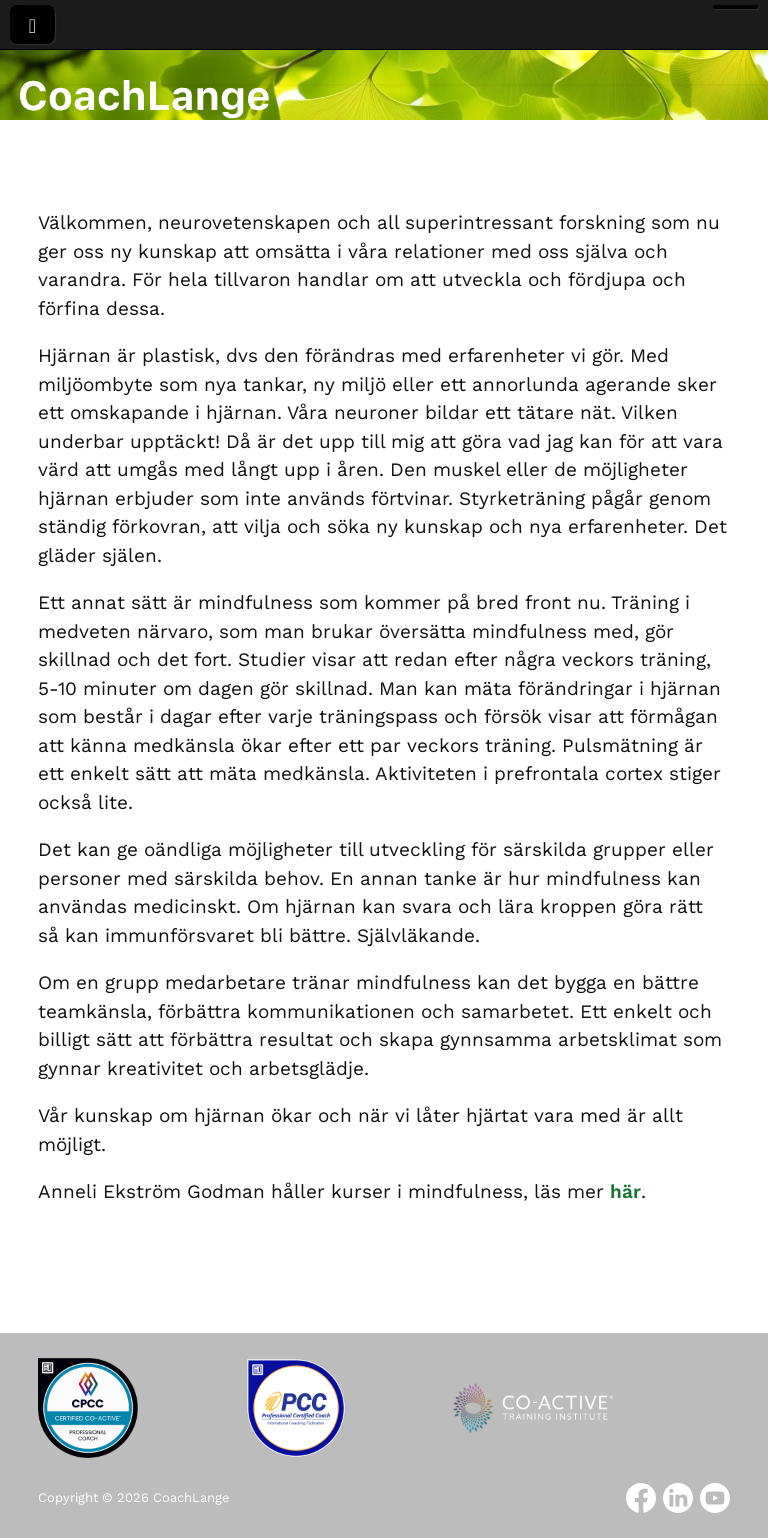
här (625, 1191)
